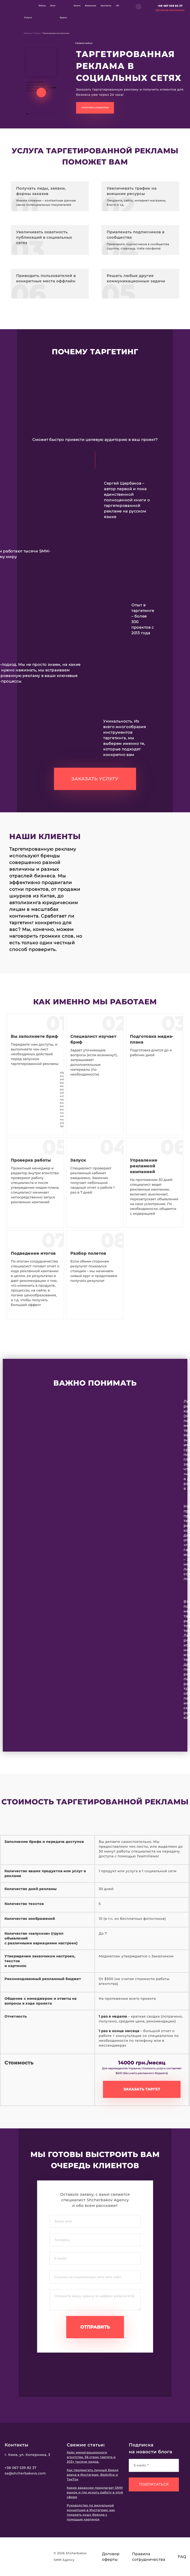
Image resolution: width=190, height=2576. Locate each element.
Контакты (106, 5)
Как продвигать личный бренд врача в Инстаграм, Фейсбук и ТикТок (93, 2474)
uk (117, 5)
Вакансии (90, 5)
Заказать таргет (141, 2089)
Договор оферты (111, 2557)
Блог (53, 5)
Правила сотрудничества (148, 2557)
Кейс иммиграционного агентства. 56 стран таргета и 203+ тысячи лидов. (91, 2457)
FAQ (182, 2556)
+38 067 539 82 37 (170, 5)
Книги (77, 5)
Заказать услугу (95, 778)
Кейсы (42, 5)
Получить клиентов (95, 107)
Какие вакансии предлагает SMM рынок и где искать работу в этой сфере (95, 2492)
